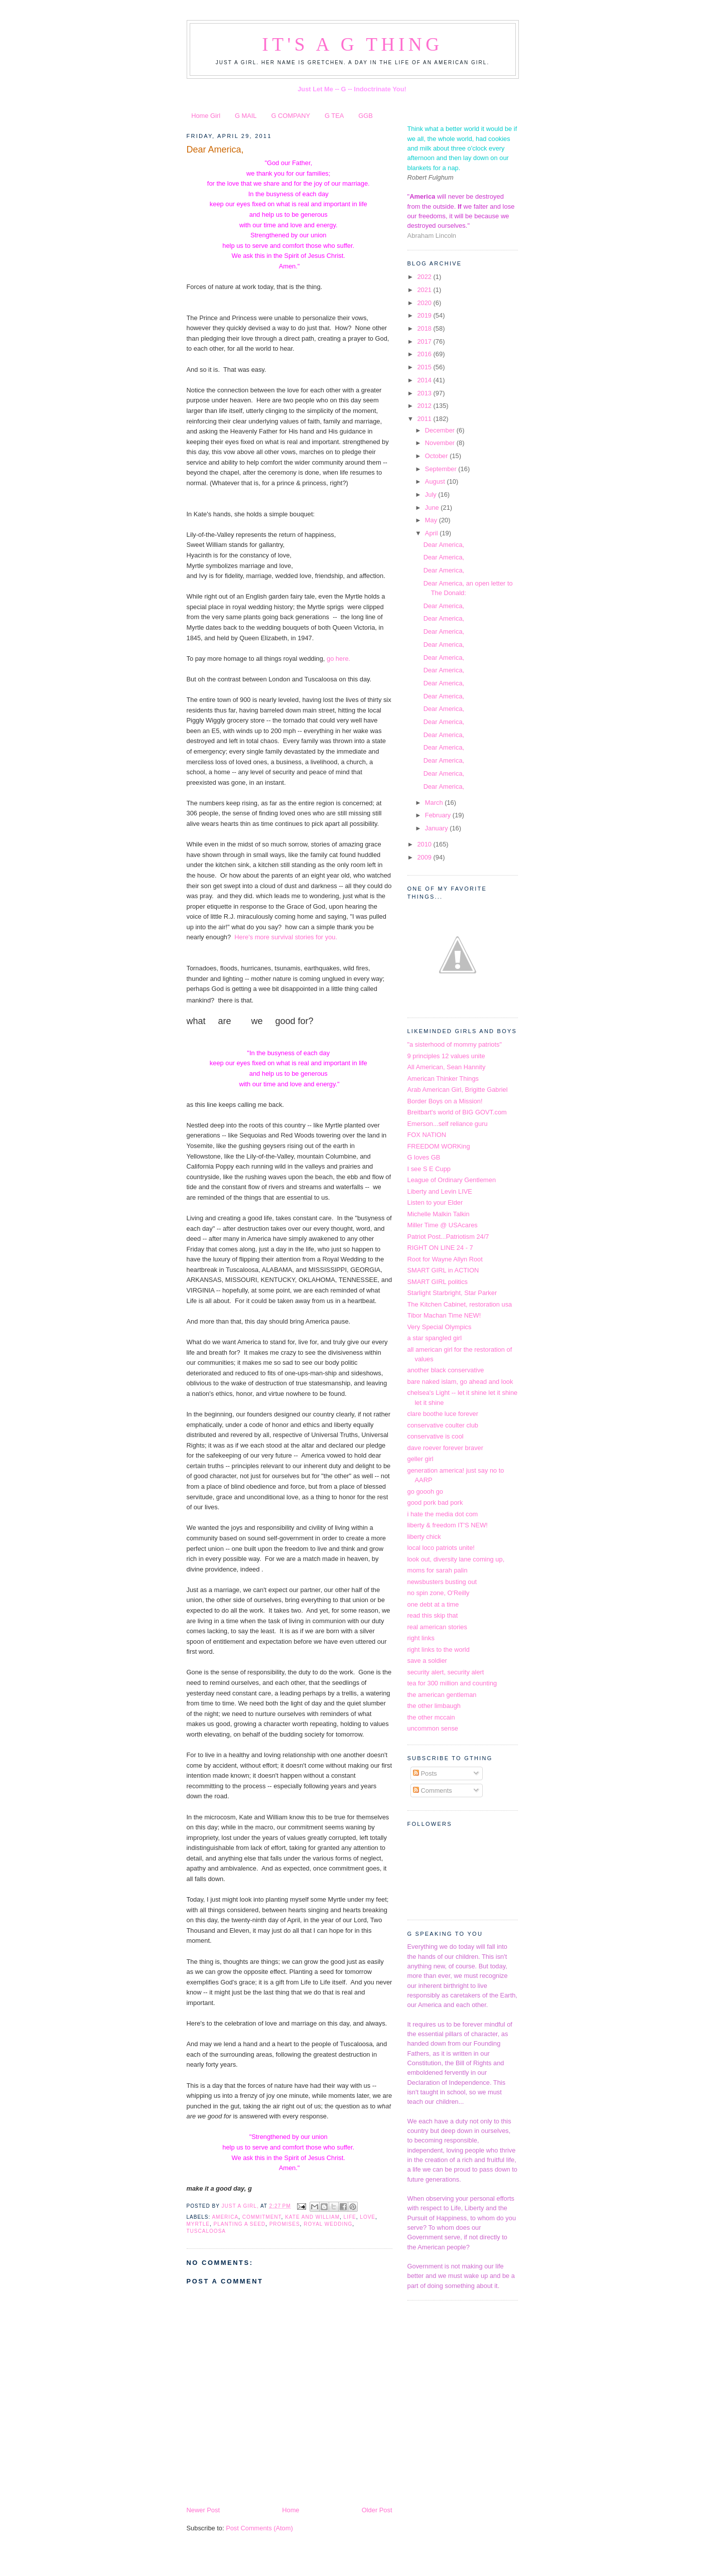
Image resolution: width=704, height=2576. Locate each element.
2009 (425, 857)
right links (421, 1638)
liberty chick (424, 1536)
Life (350, 2217)
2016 (425, 354)
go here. (337, 658)
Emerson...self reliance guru (447, 1123)
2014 (425, 380)
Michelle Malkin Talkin (438, 1214)
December (441, 430)
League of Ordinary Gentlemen (451, 1180)
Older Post (377, 2510)
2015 (425, 367)
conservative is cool (435, 1436)
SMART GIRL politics (437, 1281)
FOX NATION (427, 1134)
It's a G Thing (352, 44)
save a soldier (427, 1660)
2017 (425, 341)
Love (367, 2217)
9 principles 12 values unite (446, 1056)
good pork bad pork (435, 1502)
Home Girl (205, 115)
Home (290, 2510)
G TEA (334, 115)
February (439, 815)
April (432, 533)
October (437, 456)
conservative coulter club (443, 1425)
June (433, 507)
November (441, 443)
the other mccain (431, 1717)
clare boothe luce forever (443, 1413)
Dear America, (215, 150)
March (435, 802)
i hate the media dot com (442, 1514)
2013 (425, 393)
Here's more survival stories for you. (285, 937)
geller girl (420, 1459)
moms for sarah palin (437, 1570)
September (441, 469)
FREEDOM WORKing (438, 1146)
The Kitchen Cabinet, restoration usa (459, 1304)
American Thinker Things (443, 1078)
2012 (425, 405)
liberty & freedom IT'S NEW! (447, 1525)
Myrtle (198, 2224)
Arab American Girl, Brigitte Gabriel (457, 1089)
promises (284, 2224)
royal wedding (328, 2224)
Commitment (261, 2217)
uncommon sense (433, 1728)
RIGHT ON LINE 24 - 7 (440, 1247)
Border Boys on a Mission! (445, 1101)
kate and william (312, 2217)
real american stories (437, 1627)
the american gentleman (442, 1694)
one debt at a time (433, 1604)
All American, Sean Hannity (446, 1067)
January (437, 828)
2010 (425, 844)
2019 (425, 315)
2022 (425, 276)
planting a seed (240, 2224)
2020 (425, 303)
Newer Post (203, 2510)
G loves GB (424, 1157)
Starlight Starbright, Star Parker (452, 1293)
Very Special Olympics (439, 1327)
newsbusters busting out (442, 1582)
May (432, 520)
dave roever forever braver (445, 1448)
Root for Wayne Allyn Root (445, 1259)
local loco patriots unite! (441, 1547)
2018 (425, 328)
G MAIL (246, 115)
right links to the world (438, 1649)
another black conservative (445, 1370)
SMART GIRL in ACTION (443, 1270)
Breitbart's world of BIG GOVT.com (457, 1112)
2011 (425, 418)
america (225, 2217)
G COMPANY (290, 115)
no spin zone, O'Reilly (438, 1593)
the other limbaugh (434, 1705)
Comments (432, 1790)
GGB (365, 115)
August (436, 481)
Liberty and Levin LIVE (439, 1191)
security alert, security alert (445, 1672)
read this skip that (432, 1615)
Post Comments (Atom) (259, 2528)
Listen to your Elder (435, 1202)
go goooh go (425, 1491)
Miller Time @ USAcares (442, 1225)
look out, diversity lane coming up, (456, 1559)
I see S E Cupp (429, 1169)
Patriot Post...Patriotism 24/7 (448, 1236)
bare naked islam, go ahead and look (460, 1381)
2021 (425, 290)
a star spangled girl (434, 1338)
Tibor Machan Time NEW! (444, 1315)
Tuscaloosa (206, 2231)
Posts (425, 1773)
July (431, 494)
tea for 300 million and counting (452, 1683)
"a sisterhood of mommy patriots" (454, 1044)
